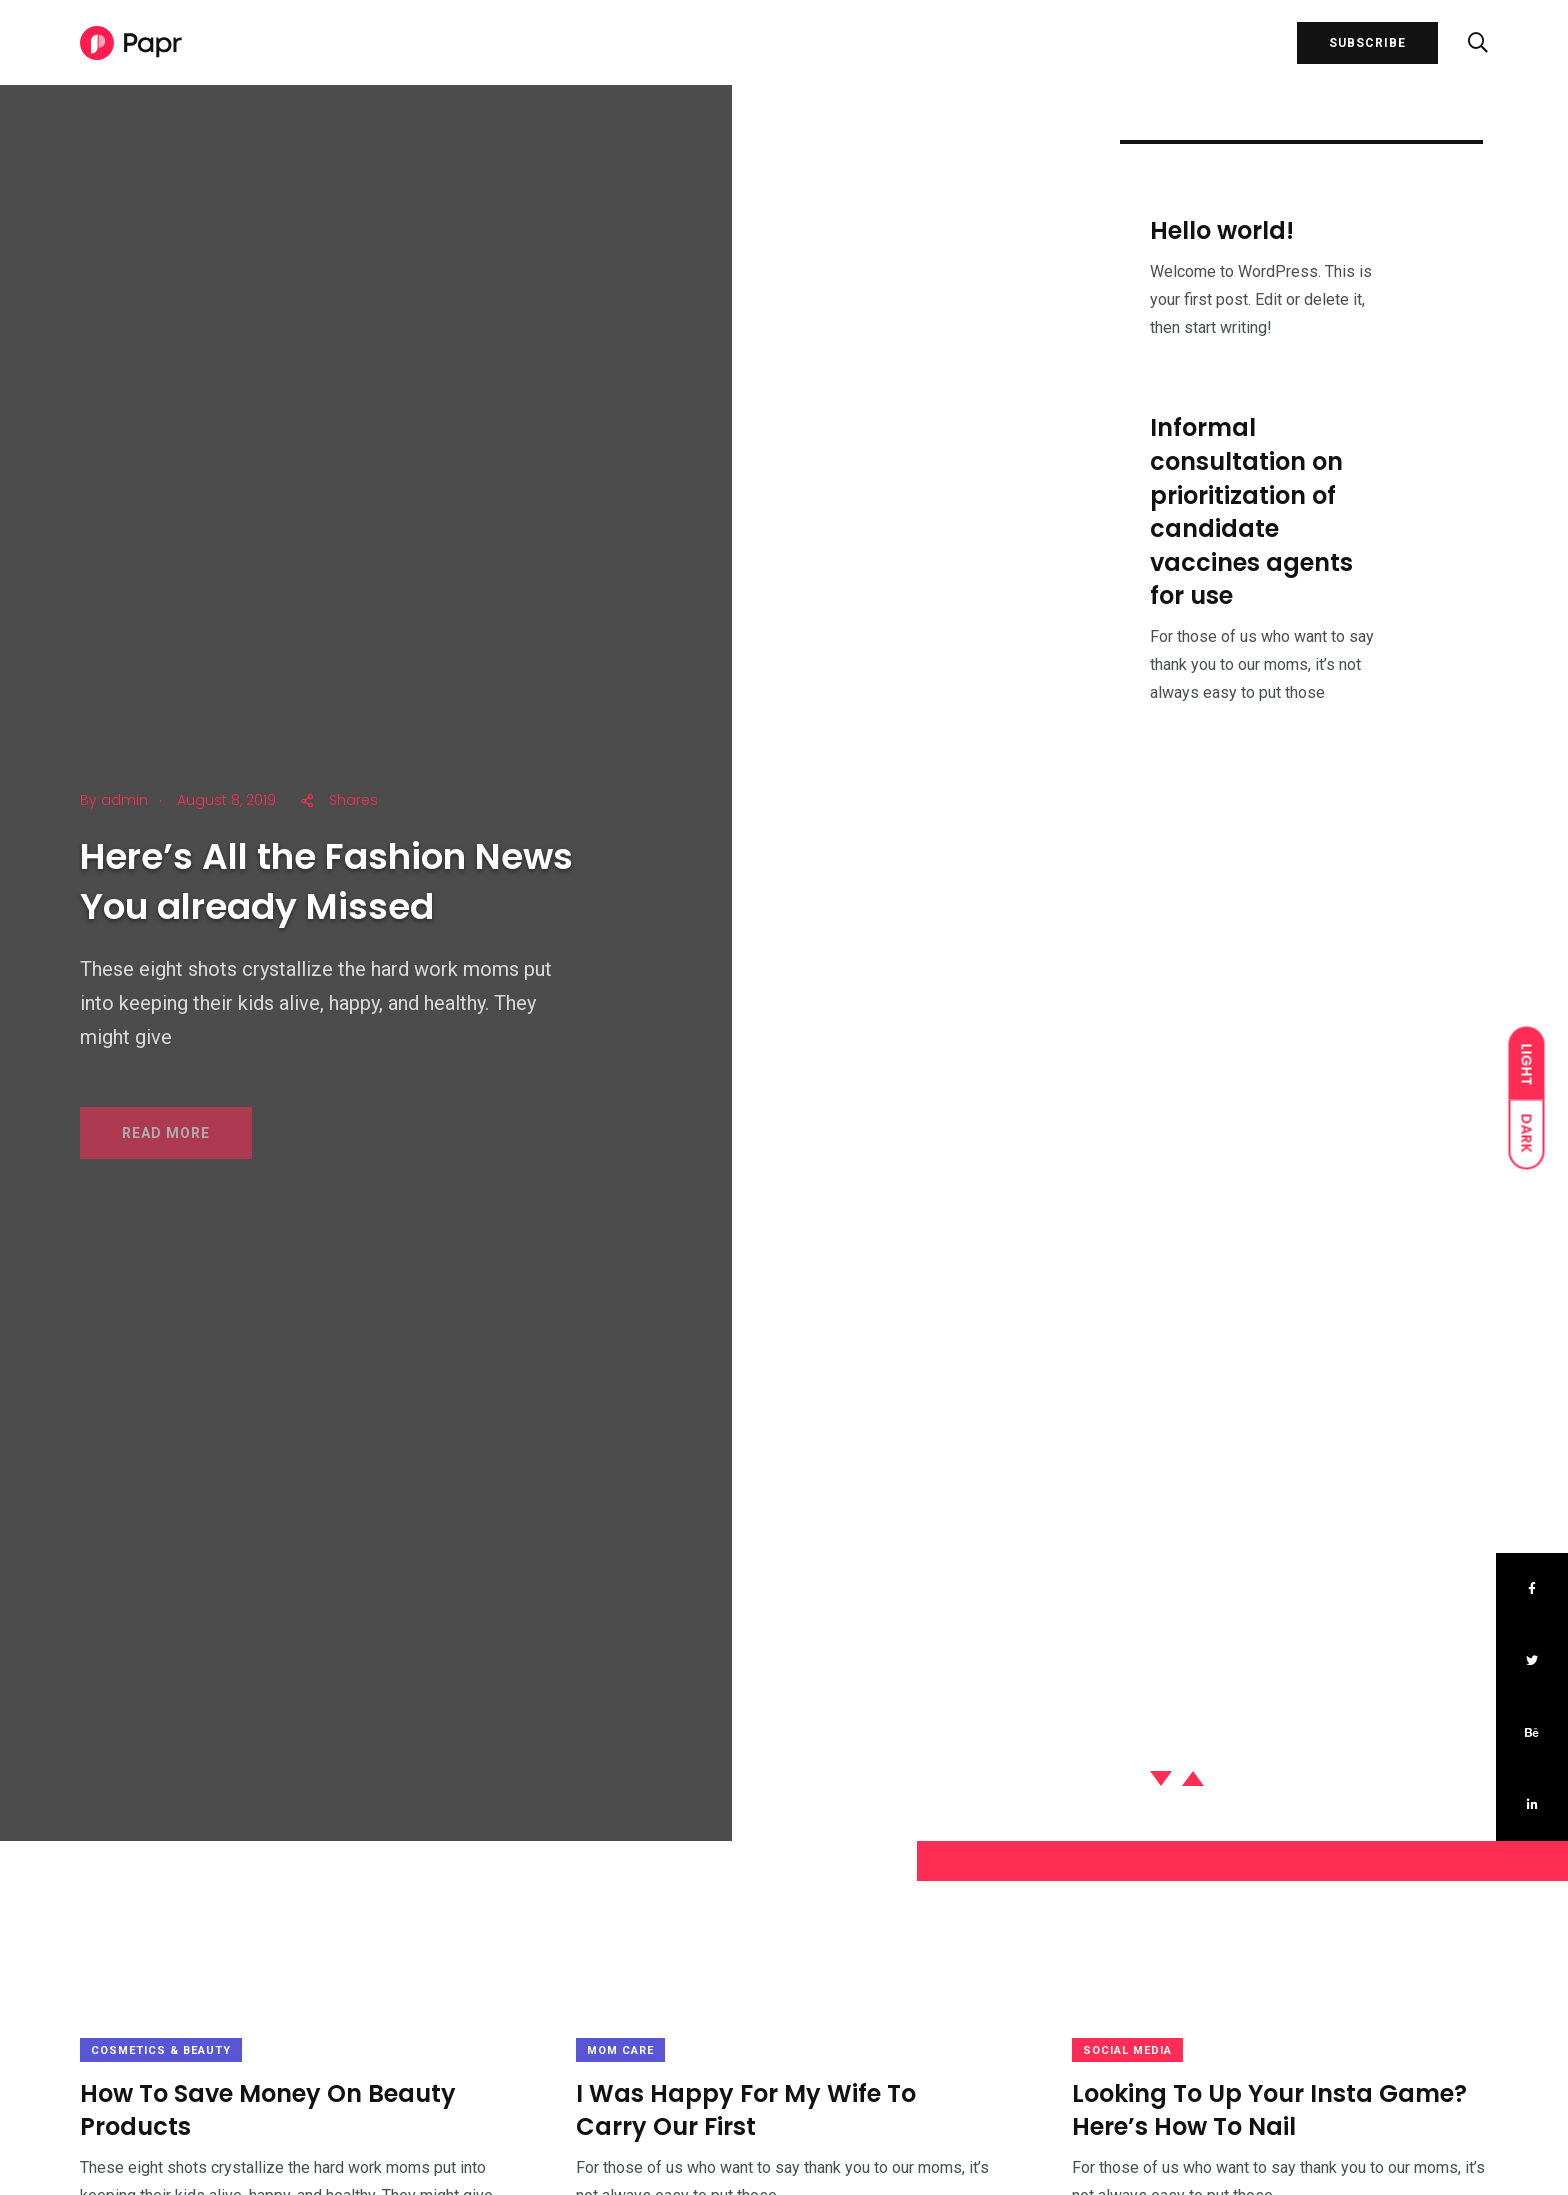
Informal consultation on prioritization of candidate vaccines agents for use (1251, 523)
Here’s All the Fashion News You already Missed (326, 891)
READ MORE (166, 1146)
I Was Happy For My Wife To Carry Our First (746, 2110)
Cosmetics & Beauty (161, 2050)
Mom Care (620, 2050)
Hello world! (1222, 233)
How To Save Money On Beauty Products (268, 2110)
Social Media (1127, 2050)
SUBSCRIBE (1367, 43)
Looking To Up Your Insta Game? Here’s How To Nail (1269, 2110)
